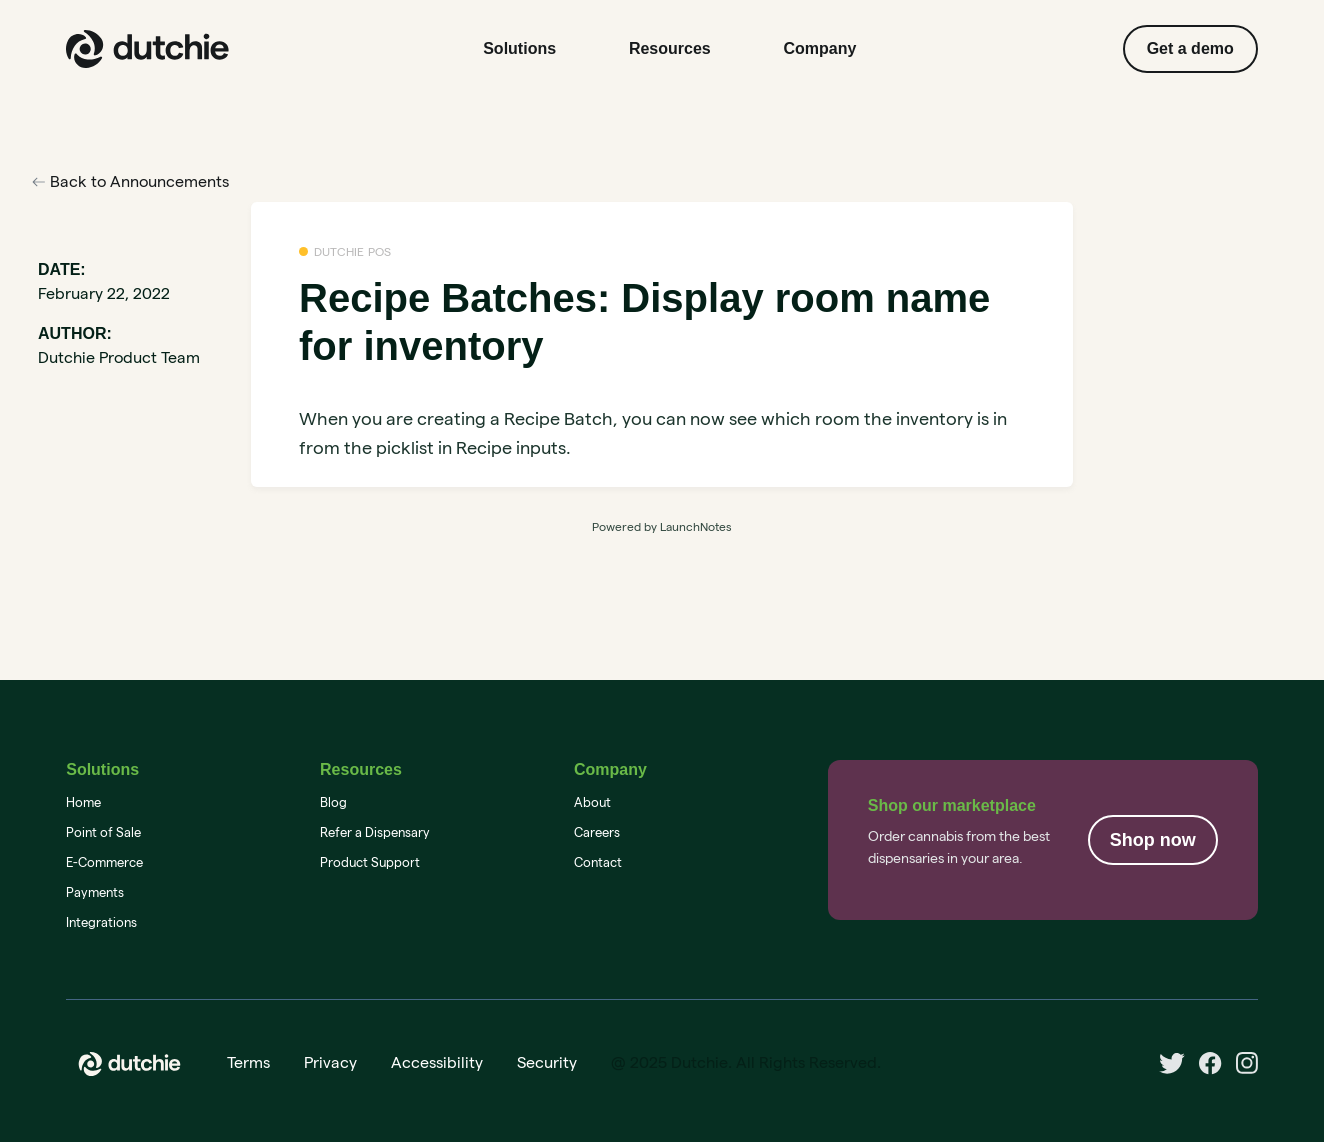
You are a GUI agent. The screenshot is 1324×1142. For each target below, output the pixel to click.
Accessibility (437, 1062)
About (592, 802)
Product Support (370, 862)
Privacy (330, 1062)
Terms (248, 1062)
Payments (95, 892)
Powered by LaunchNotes (662, 526)
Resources (670, 48)
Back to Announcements (130, 181)
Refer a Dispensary (375, 832)
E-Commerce (104, 862)
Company (820, 48)
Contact (598, 862)
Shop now (1153, 840)
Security (547, 1062)
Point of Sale (103, 832)
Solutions (519, 48)
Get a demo (1190, 48)
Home (83, 802)
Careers (597, 832)
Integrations (101, 922)
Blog (333, 802)
